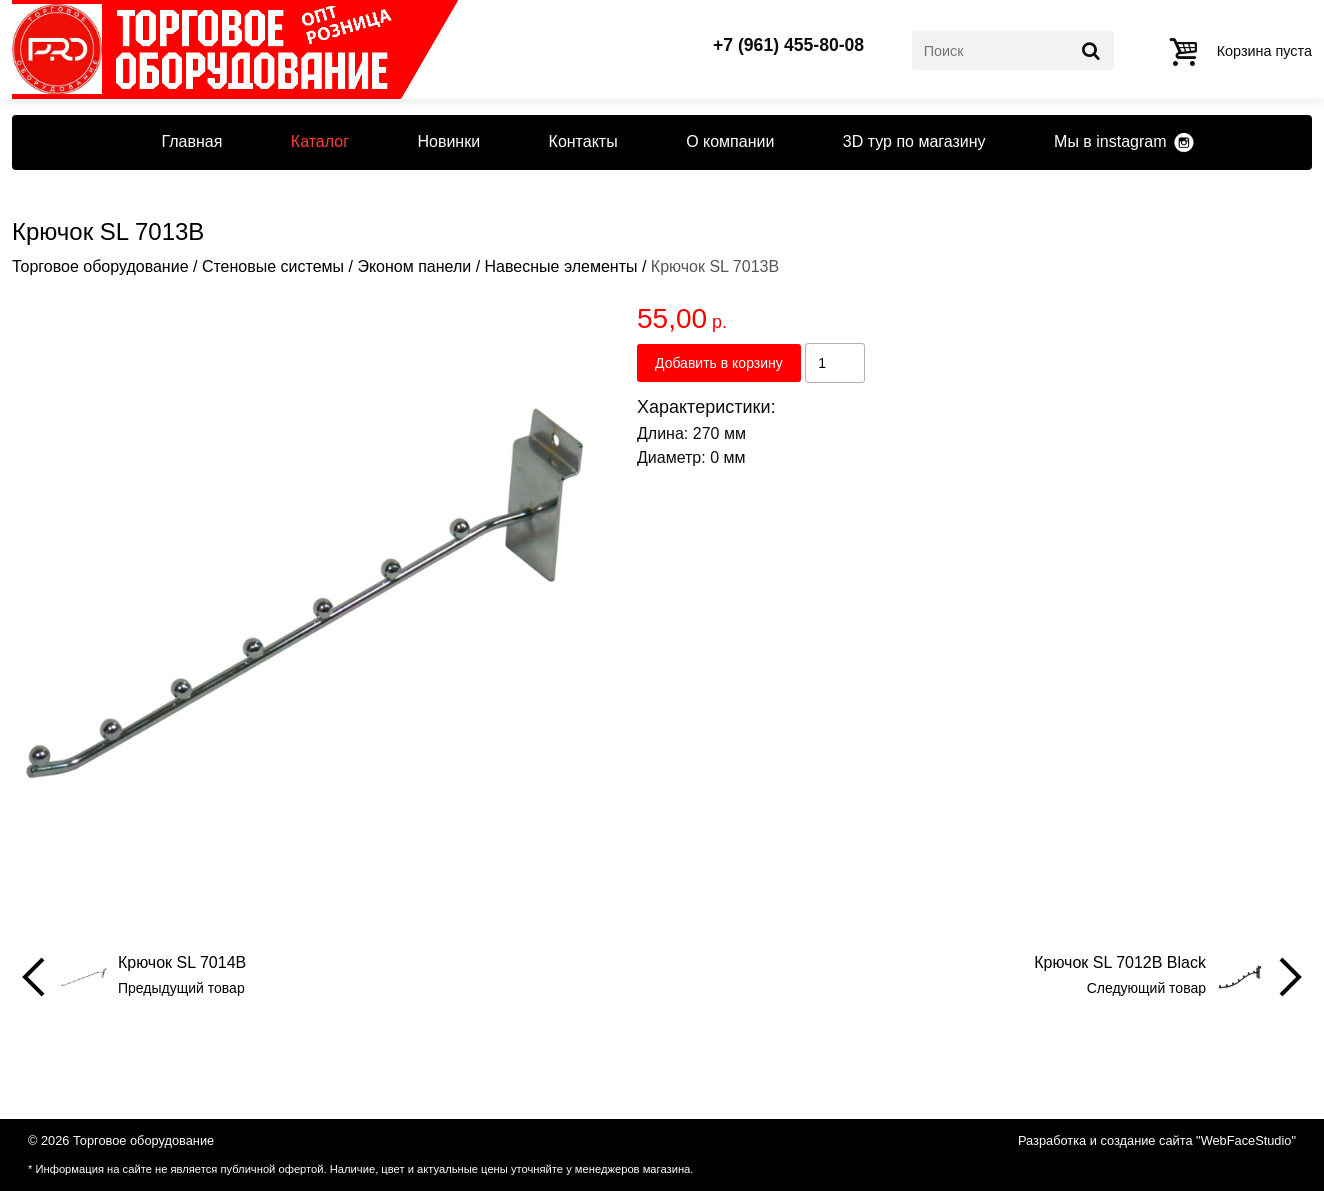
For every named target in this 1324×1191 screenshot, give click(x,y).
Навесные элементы (561, 266)
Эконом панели (414, 266)
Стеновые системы (273, 266)
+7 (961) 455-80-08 (788, 46)
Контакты (583, 141)
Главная (191, 141)
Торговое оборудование (100, 266)
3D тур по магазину (914, 141)
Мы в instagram (1110, 141)
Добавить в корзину (719, 363)
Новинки (448, 141)
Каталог (320, 141)
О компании (730, 141)
